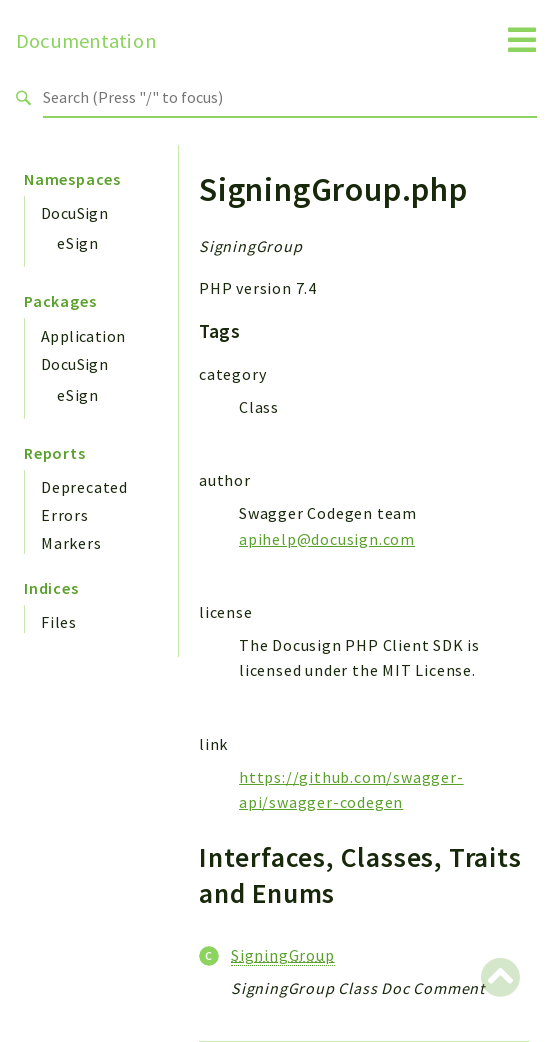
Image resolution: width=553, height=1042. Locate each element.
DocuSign (74, 213)
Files (59, 622)
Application (83, 336)
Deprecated (84, 487)
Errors (65, 515)
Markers (71, 543)
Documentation (86, 41)
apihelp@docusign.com (327, 539)
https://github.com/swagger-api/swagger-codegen (351, 790)
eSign (78, 243)
